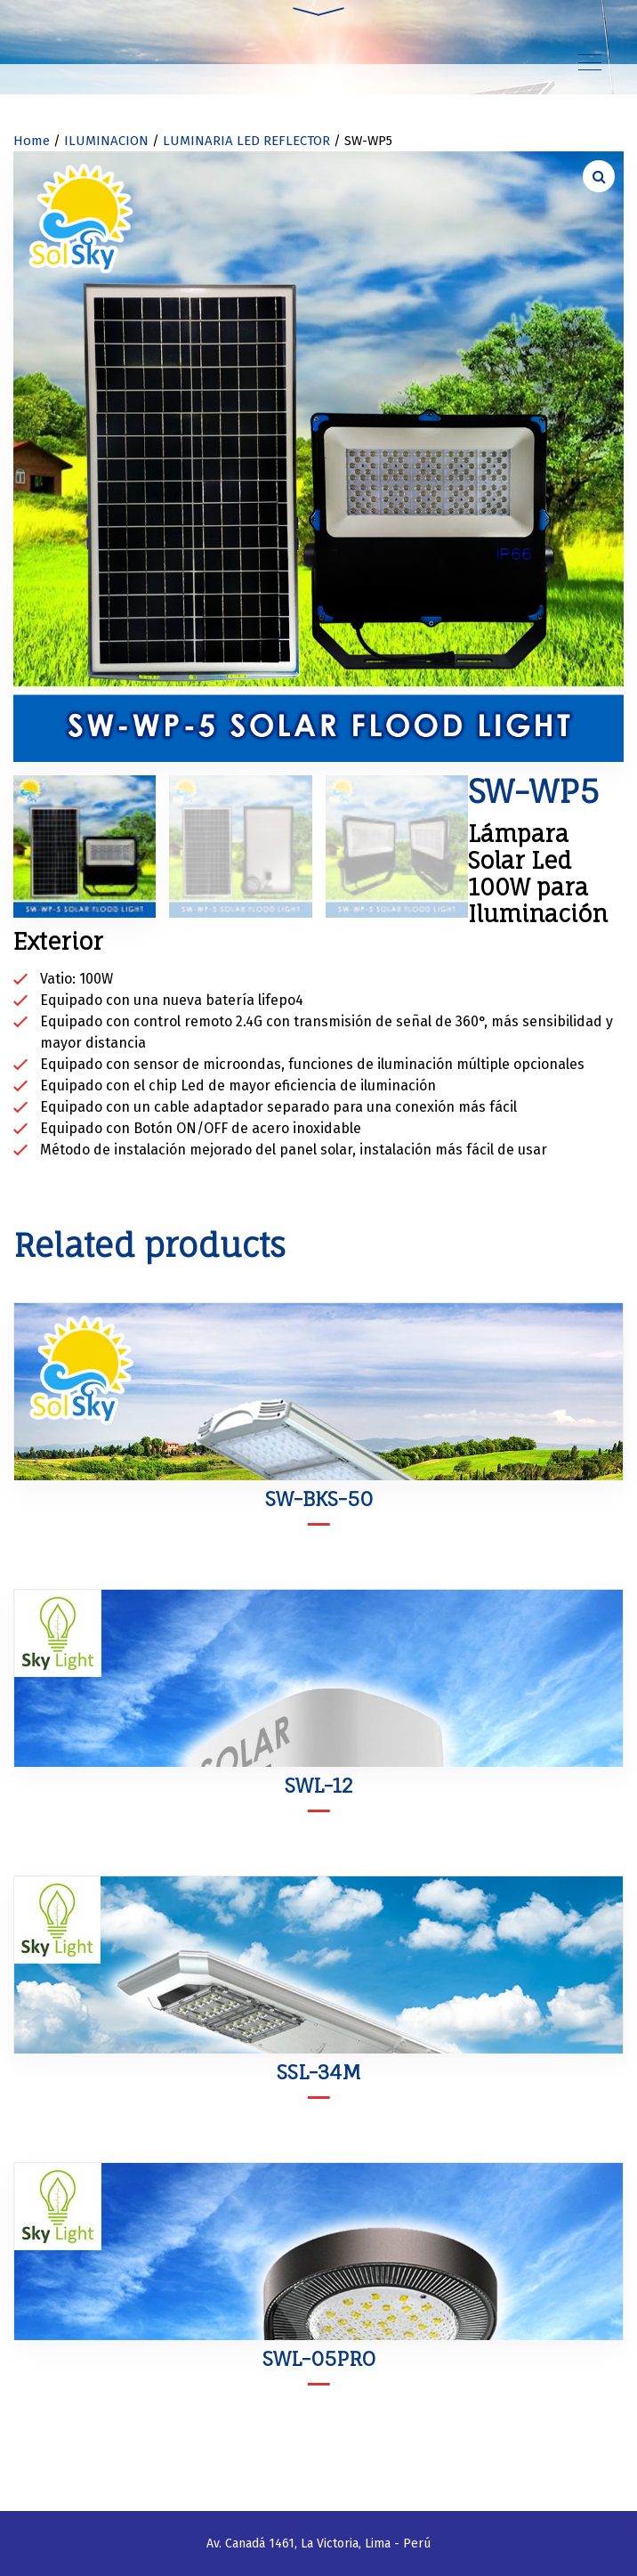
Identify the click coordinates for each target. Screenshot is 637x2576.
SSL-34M (319, 2072)
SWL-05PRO (318, 2358)
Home (31, 141)
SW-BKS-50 (319, 1498)
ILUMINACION (106, 141)
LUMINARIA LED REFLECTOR (246, 141)
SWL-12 (319, 1785)
